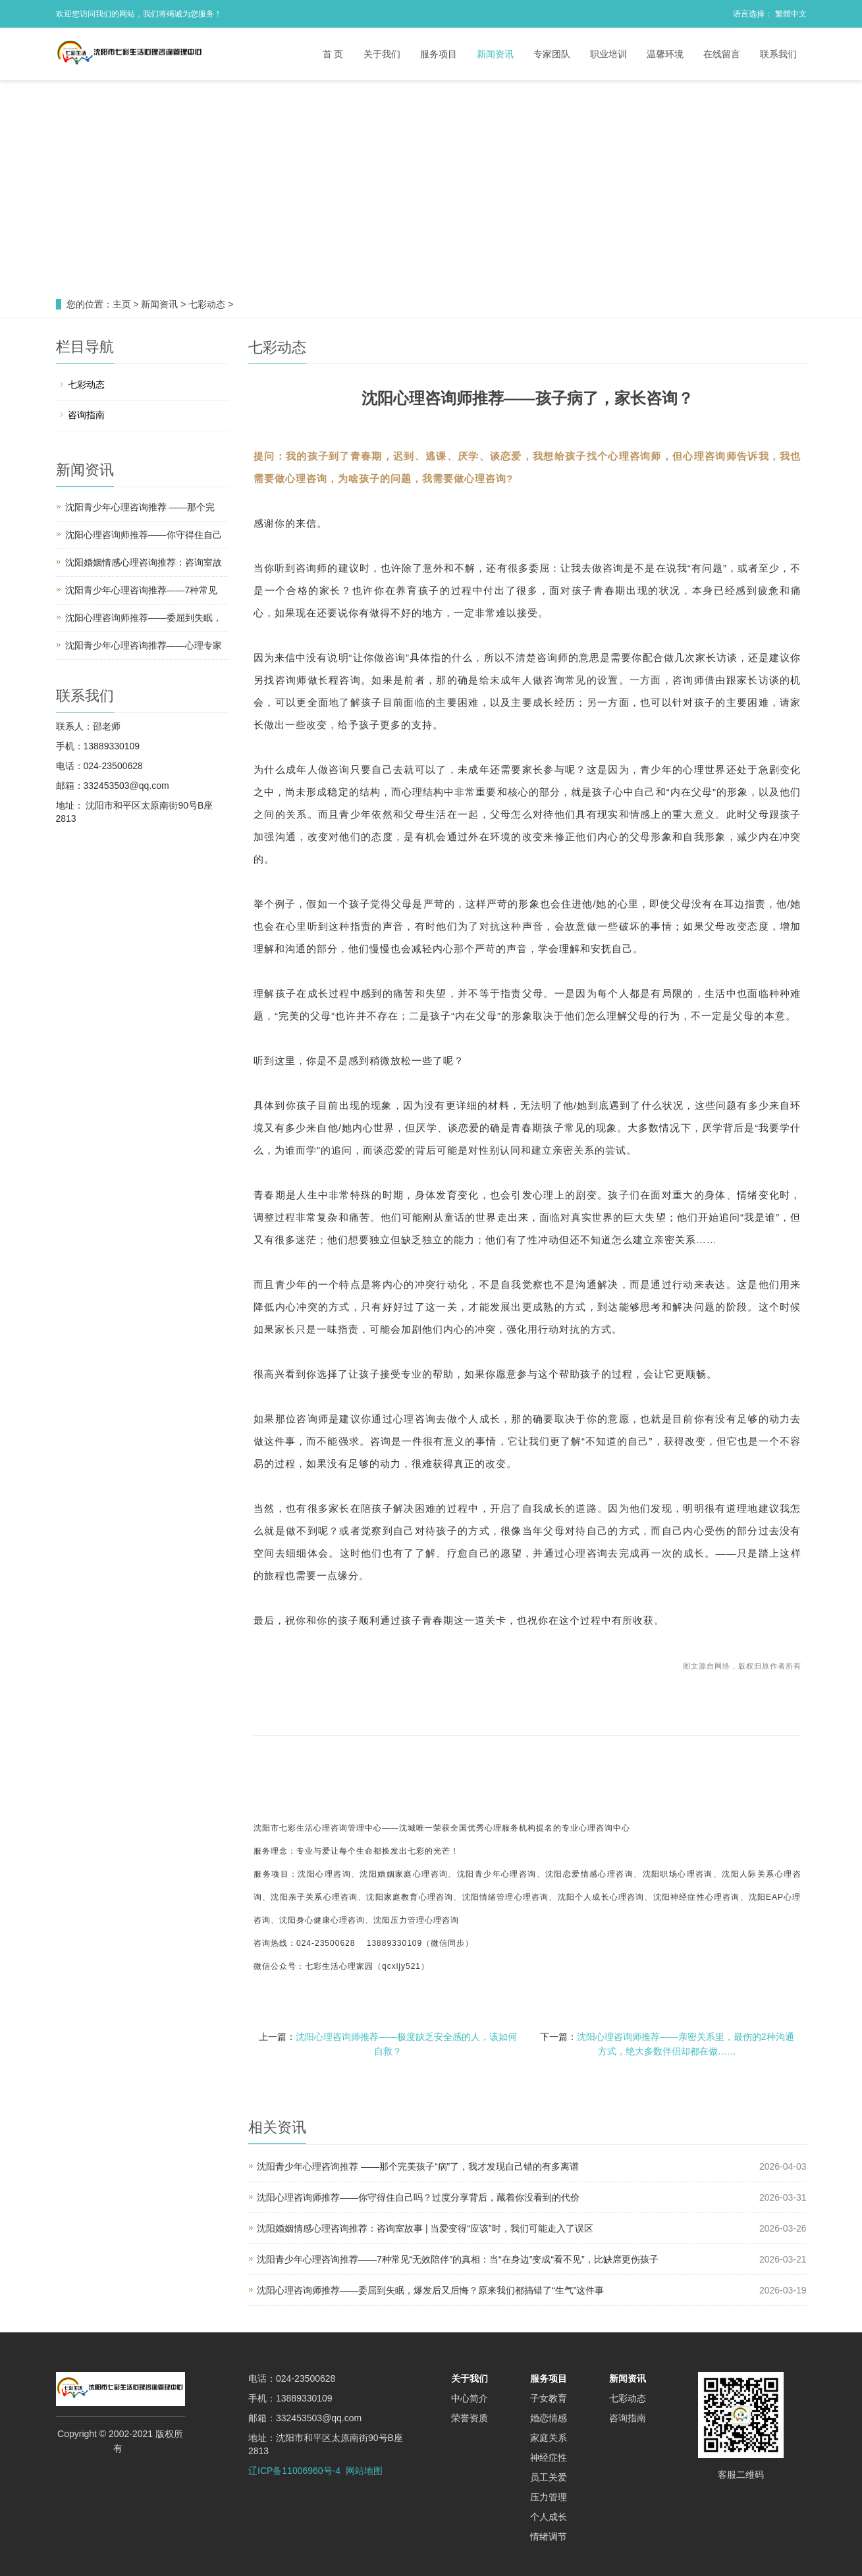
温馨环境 (665, 54)
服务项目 (438, 54)
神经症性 (548, 2457)
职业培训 (608, 54)
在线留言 (721, 54)
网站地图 (364, 2470)
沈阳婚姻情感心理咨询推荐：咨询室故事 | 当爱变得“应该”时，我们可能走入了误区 (425, 2228)
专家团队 (551, 54)
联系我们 (778, 54)
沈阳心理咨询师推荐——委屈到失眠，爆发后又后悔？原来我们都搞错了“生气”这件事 (430, 2290)
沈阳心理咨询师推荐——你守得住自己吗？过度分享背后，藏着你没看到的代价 (418, 2197)
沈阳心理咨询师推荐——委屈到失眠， (143, 617)
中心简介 (469, 2398)
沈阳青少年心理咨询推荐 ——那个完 (140, 507)
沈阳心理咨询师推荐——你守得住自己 (143, 534)
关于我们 (382, 54)
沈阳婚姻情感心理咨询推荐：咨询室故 (143, 562)
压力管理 (548, 2497)
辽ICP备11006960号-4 (294, 2470)
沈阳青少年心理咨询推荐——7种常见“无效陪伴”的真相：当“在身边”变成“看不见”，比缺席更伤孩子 (458, 2259)
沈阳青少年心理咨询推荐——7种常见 (141, 590)
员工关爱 (548, 2477)
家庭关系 (548, 2437)
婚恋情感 (548, 2418)
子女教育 (548, 2398)
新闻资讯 (495, 54)
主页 (122, 304)
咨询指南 (86, 415)
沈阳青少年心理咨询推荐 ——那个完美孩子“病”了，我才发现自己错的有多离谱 (418, 2166)
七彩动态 (206, 304)
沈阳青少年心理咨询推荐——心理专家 (143, 645)
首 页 (333, 54)
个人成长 (548, 2516)
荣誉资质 (469, 2418)
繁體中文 (791, 13)
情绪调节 (548, 2536)
